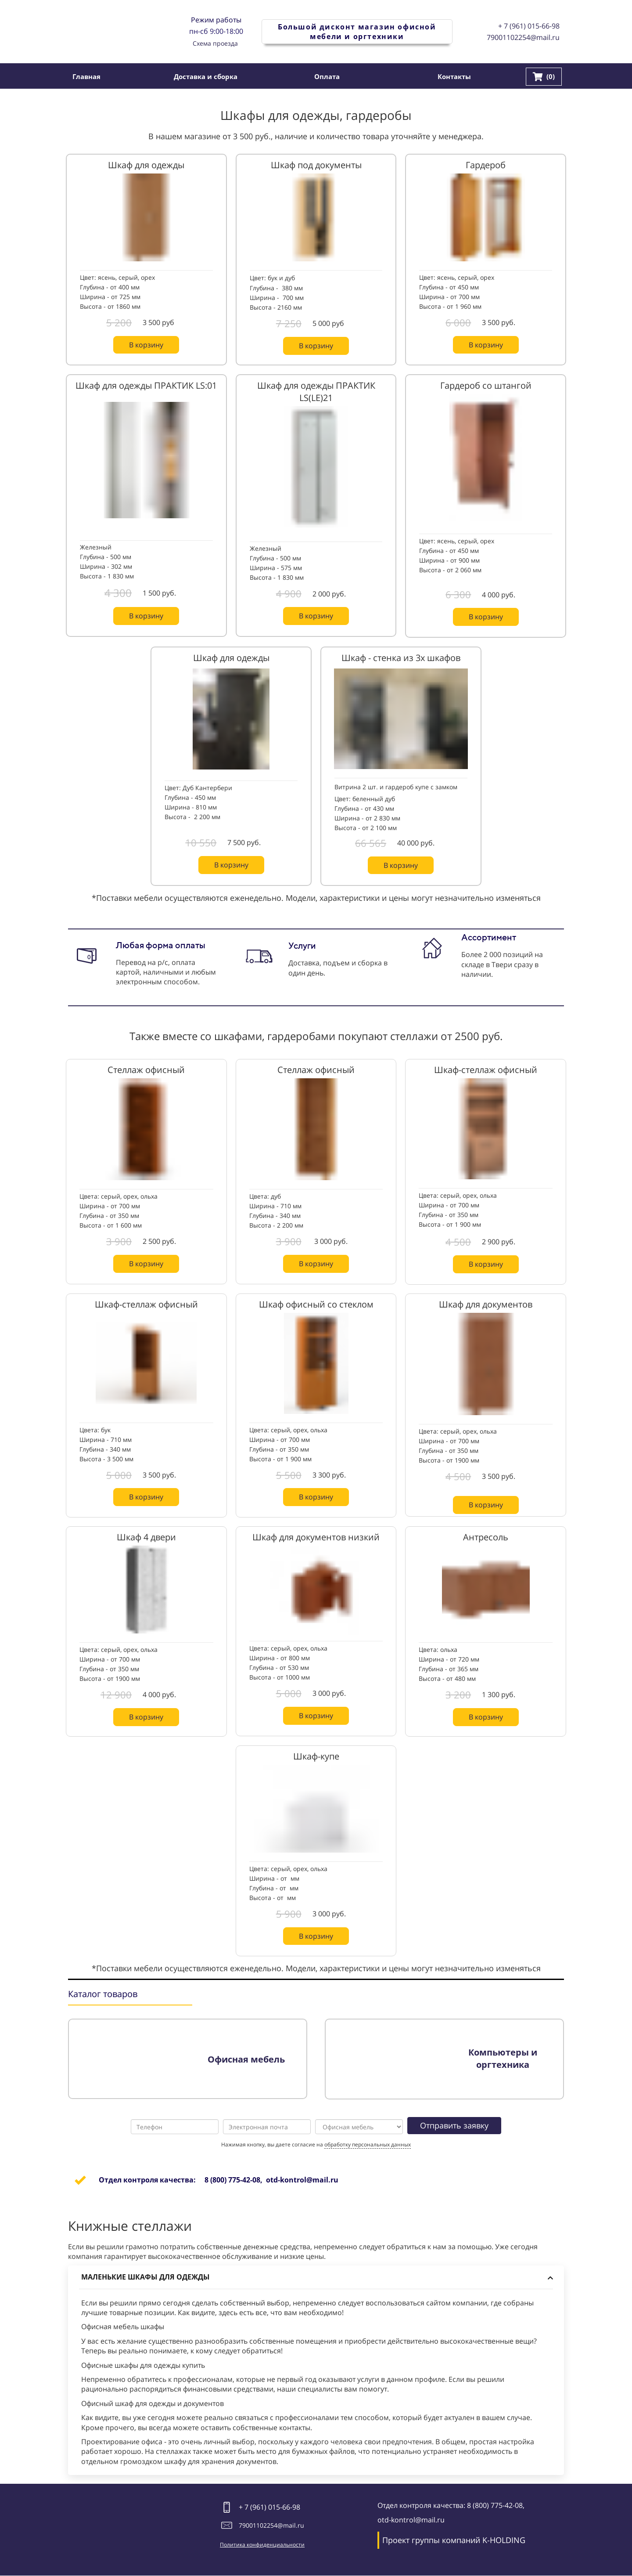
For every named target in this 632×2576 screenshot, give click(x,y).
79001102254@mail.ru (523, 37)
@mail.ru (290, 2525)
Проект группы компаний (431, 2540)
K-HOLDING (503, 2540)
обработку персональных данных (367, 2144)
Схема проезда (215, 43)
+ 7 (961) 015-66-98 (529, 26)
